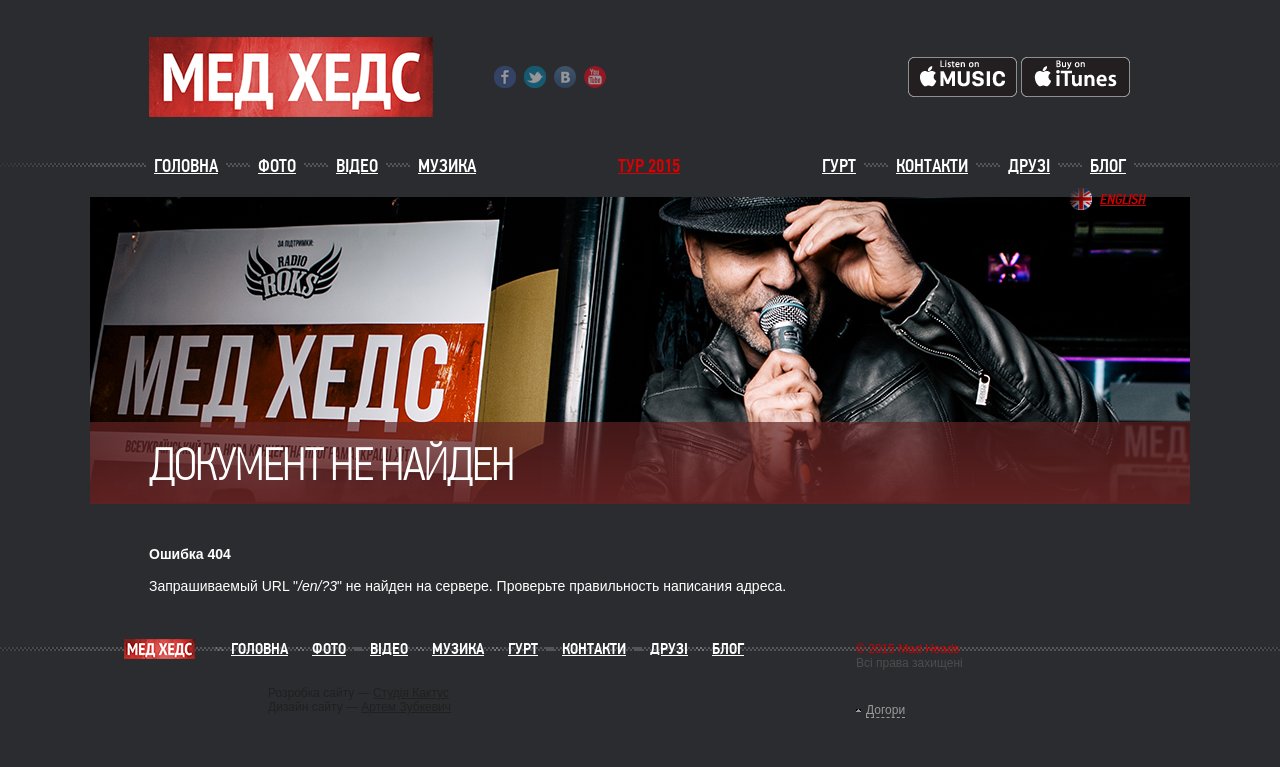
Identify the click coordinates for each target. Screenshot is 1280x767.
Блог (1108, 166)
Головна (186, 166)
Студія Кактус (411, 693)
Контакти (932, 166)
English (1123, 199)
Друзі (1029, 166)
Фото (277, 166)
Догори (885, 710)
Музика (447, 166)
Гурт (839, 166)
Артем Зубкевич (406, 707)
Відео (357, 166)
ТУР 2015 (649, 166)
